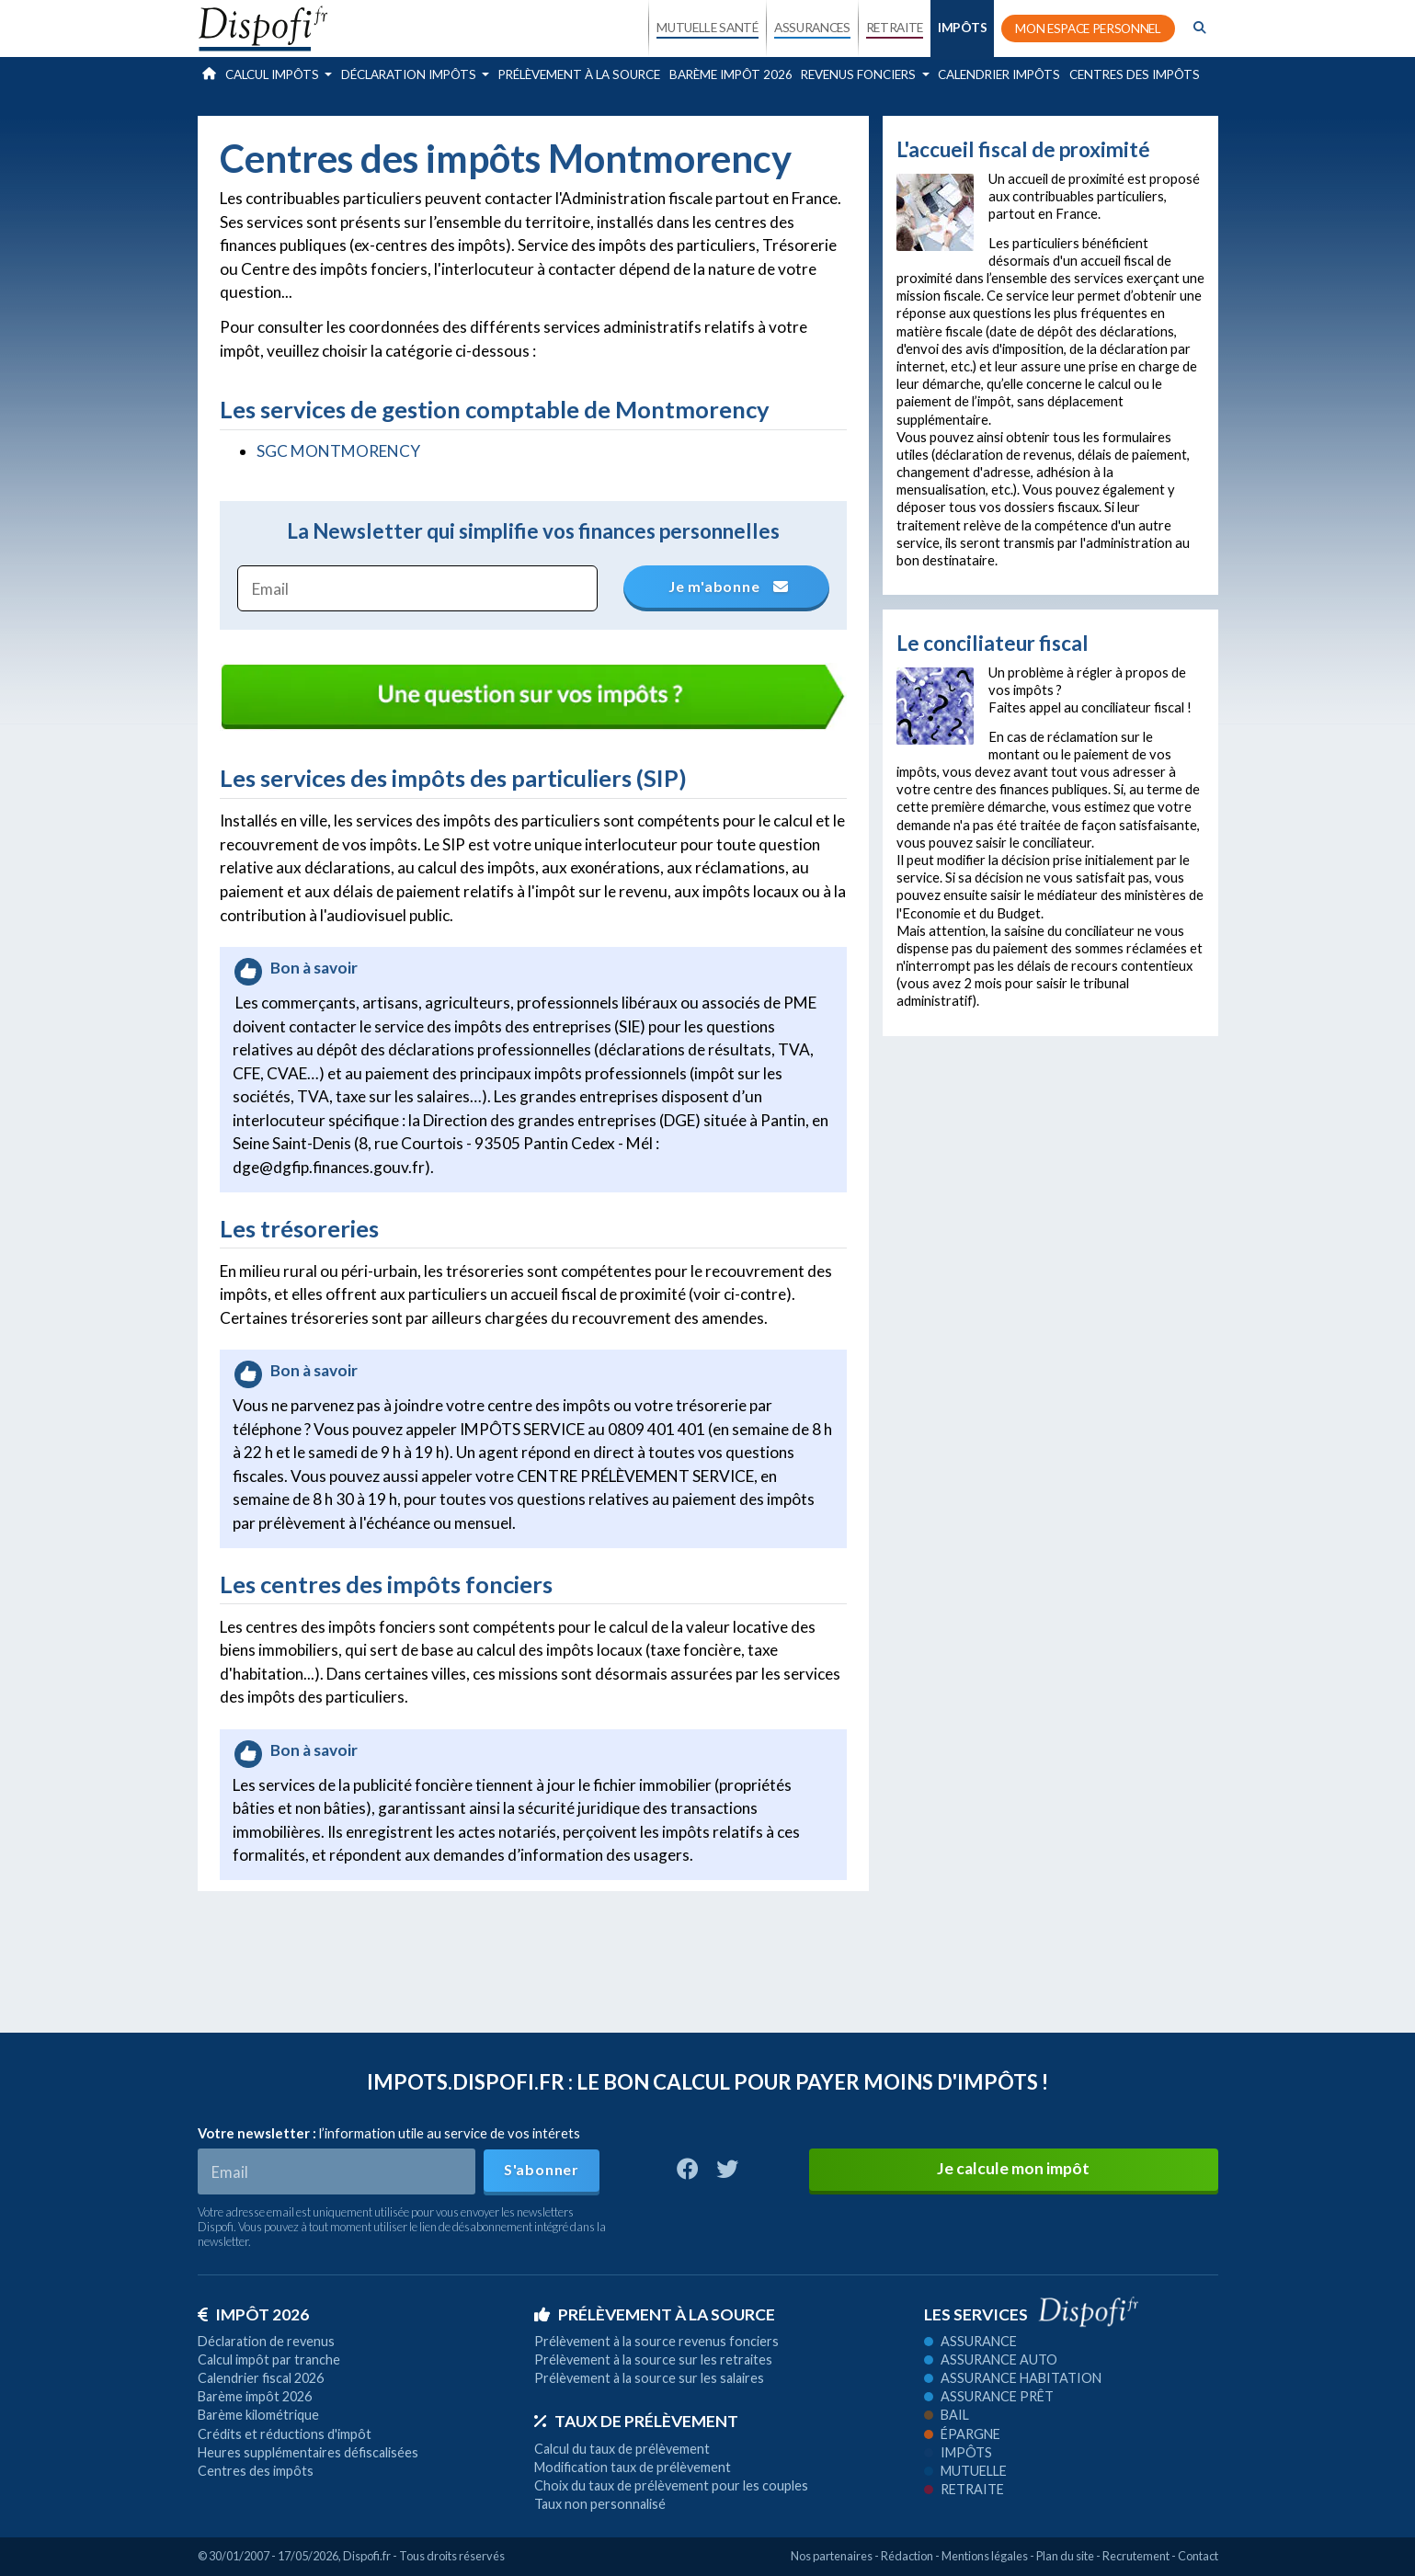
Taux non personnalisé (600, 2504)
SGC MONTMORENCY (338, 451)
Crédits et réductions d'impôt (284, 2434)
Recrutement (1136, 2555)
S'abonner (541, 2169)
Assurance (970, 2341)
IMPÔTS (962, 27)
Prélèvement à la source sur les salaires (649, 2378)
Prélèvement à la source (579, 74)
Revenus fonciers (860, 74)
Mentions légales (984, 2555)
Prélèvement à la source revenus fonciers (656, 2341)
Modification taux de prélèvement (632, 2467)
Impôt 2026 (253, 2314)
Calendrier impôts (999, 74)
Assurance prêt (989, 2396)
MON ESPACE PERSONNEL (1088, 28)
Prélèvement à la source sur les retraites (653, 2359)
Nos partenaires (832, 2555)
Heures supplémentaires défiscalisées (308, 2452)
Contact (1198, 2555)
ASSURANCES (812, 27)
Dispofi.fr (367, 2555)
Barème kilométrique (258, 2414)
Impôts (958, 2452)
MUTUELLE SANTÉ (707, 27)
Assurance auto (990, 2359)
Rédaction (907, 2555)
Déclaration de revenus (266, 2341)
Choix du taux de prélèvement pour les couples (671, 2485)
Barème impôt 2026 (731, 74)
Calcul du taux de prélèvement (622, 2448)
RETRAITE (894, 27)
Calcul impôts (273, 74)
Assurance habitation (1012, 2378)
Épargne (962, 2434)
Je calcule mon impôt (1013, 2168)
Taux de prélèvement (636, 2421)
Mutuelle (965, 2471)
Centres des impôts (1134, 74)
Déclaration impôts (410, 74)
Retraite (964, 2489)
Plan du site (1065, 2555)
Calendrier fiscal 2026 (261, 2378)
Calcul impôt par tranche (269, 2359)
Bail (946, 2414)
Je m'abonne (725, 586)
